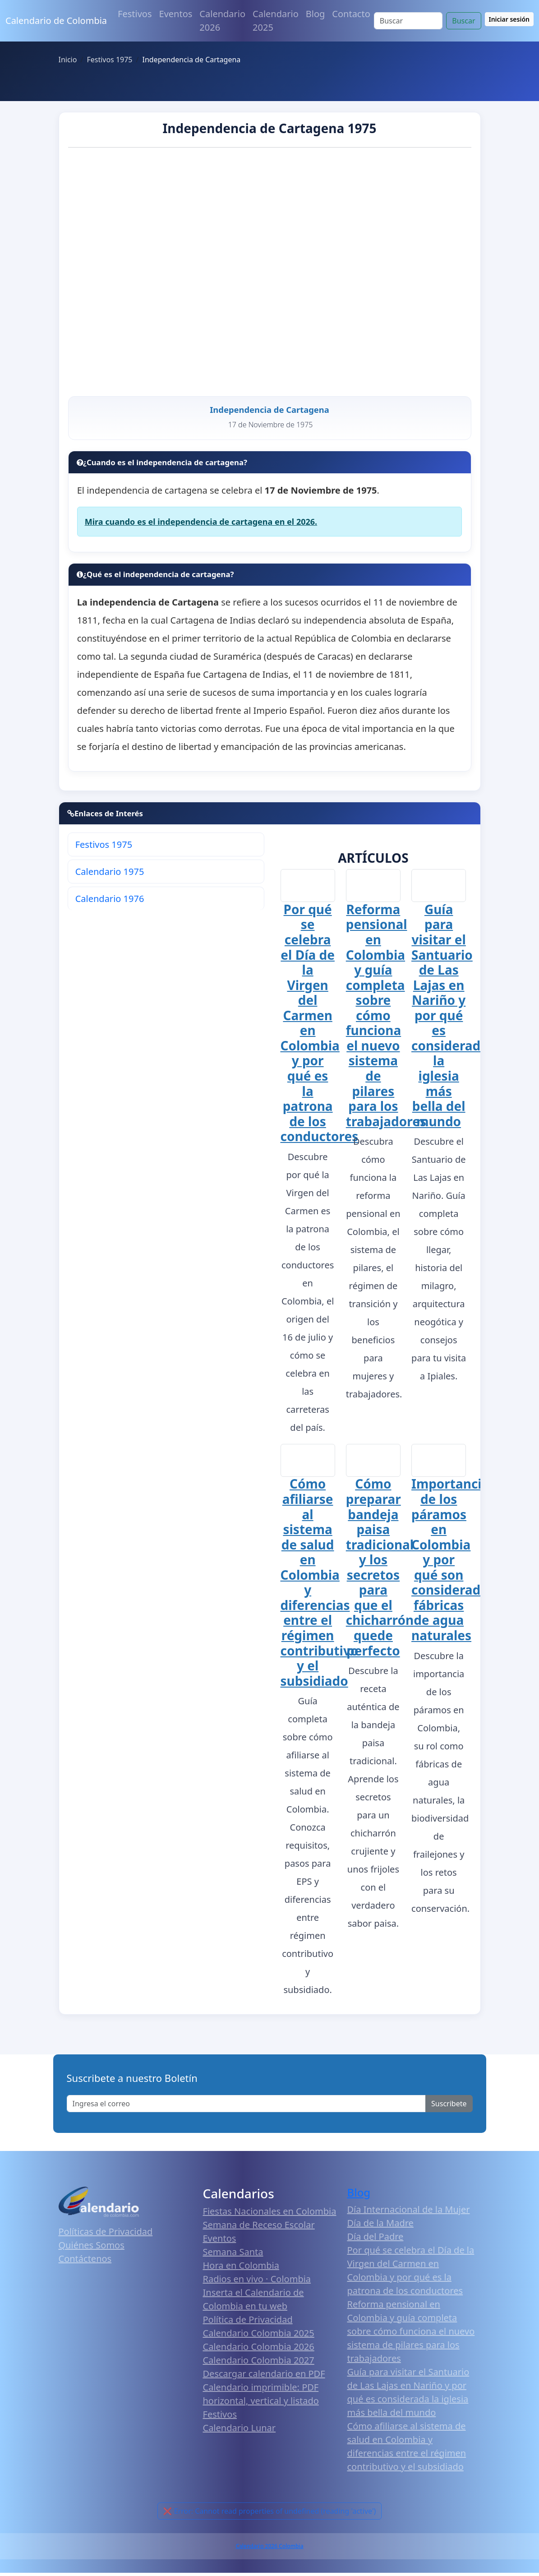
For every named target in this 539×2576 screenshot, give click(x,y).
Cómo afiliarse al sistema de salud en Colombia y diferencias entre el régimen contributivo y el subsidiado (320, 1585)
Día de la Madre (380, 2226)
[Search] (408, 20)
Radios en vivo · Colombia (257, 2282)
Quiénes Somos (91, 2248)
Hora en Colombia (241, 2268)
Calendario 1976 (109, 902)
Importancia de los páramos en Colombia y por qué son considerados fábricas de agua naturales (453, 1562)
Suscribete (448, 2106)
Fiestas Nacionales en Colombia (269, 2214)
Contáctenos (85, 2262)
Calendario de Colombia (56, 20)
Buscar (463, 21)
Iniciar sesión (509, 19)
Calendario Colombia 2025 (258, 2336)
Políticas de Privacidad (106, 2235)
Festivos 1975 (103, 848)
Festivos (135, 14)
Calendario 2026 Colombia (269, 2549)
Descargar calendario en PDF (264, 2377)
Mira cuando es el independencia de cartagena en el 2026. (201, 524)
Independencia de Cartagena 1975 (269, 128)
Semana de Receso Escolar (259, 2228)
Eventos (176, 14)
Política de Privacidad (248, 2323)
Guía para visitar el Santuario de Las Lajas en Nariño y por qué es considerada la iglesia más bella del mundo (449, 1018)
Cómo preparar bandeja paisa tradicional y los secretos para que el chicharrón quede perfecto (380, 1570)
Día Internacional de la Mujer (408, 2212)
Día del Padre (375, 2239)
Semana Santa (233, 2255)
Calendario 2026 (222, 20)
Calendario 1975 (109, 875)
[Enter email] (246, 2106)
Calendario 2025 (276, 20)
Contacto (351, 14)
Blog (315, 14)
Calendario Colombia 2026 (258, 2350)
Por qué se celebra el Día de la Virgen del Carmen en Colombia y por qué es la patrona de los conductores (320, 1026)
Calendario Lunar (239, 2431)
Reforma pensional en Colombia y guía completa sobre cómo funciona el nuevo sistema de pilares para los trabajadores (386, 1018)
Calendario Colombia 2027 (258, 2363)
